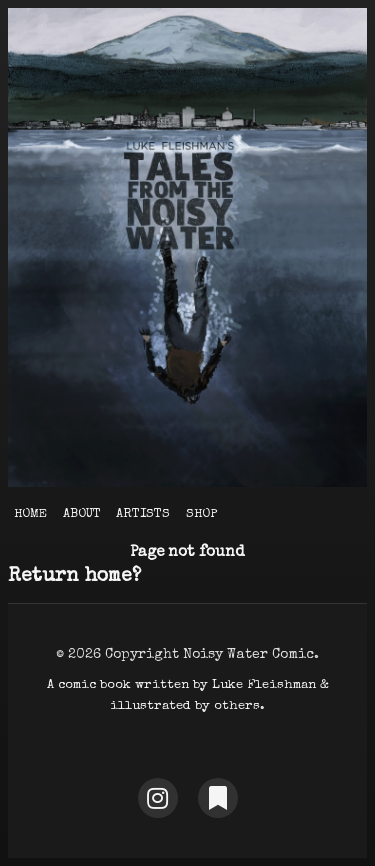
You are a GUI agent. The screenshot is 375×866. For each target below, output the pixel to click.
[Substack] (218, 798)
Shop (201, 514)
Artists (143, 514)
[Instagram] (158, 798)
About (82, 514)
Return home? (74, 577)
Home (30, 514)
